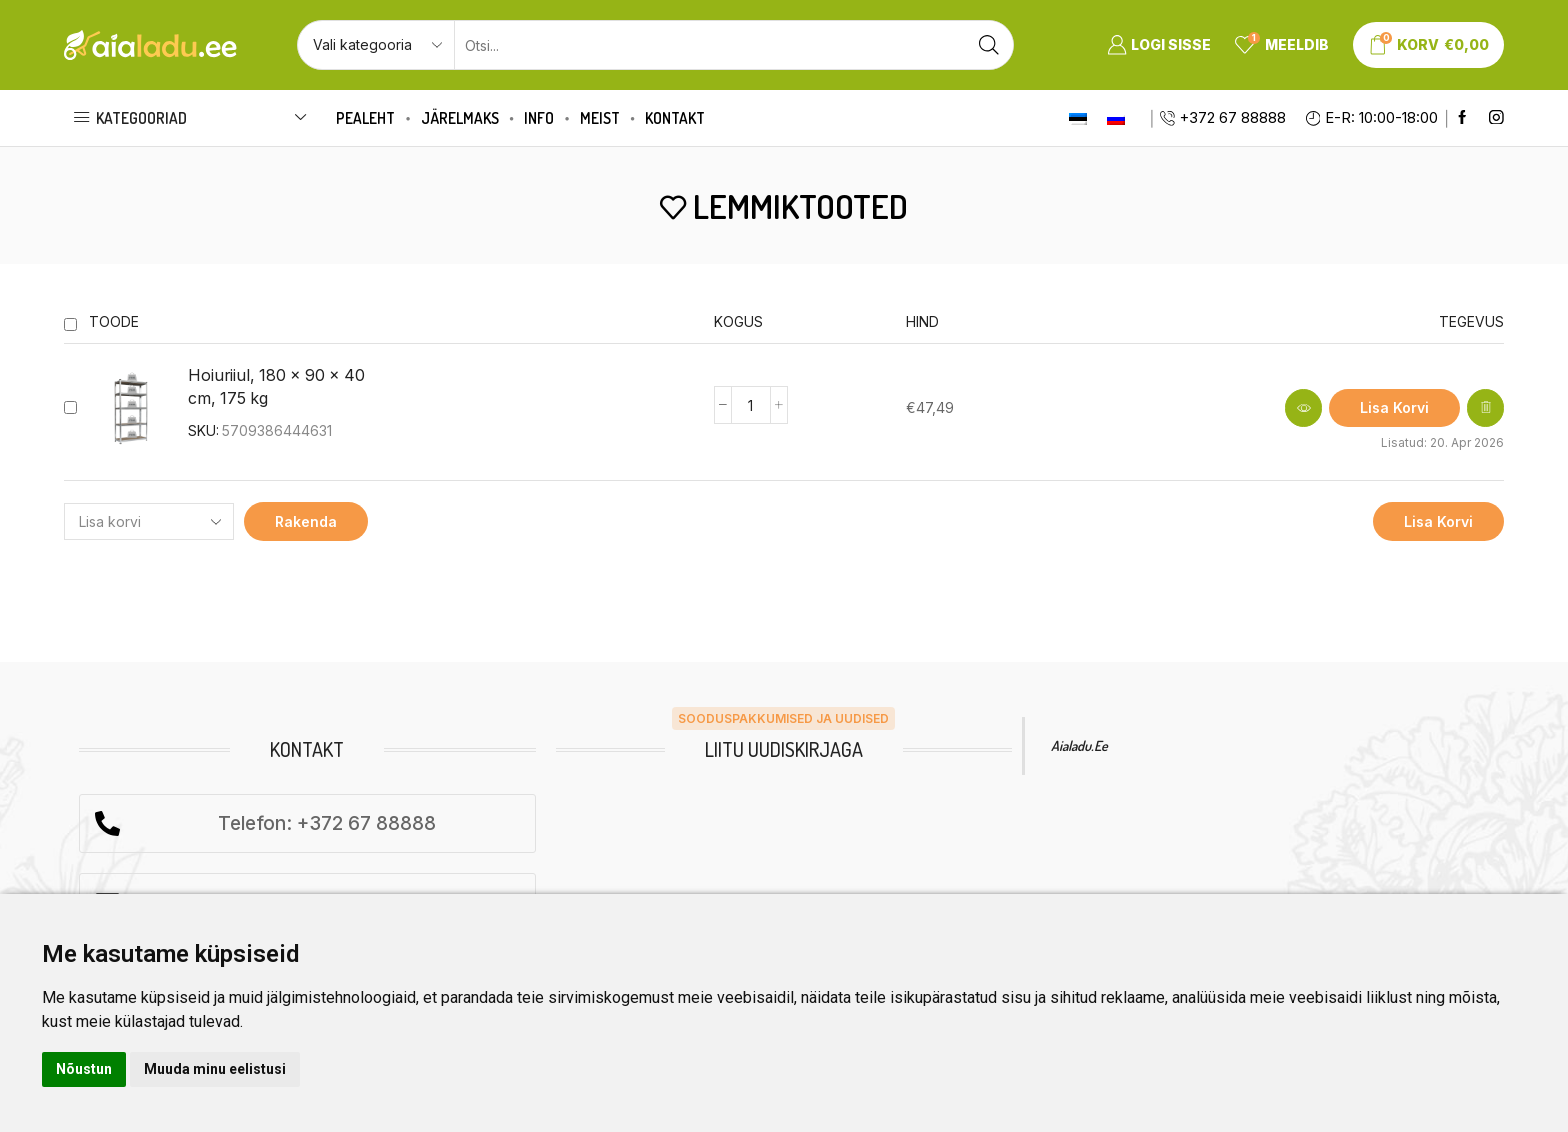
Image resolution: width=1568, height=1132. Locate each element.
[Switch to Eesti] (1078, 118)
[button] (1394, 408)
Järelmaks (460, 118)
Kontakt (675, 118)
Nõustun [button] (84, 1069)
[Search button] (989, 45)
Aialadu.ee (1079, 745)
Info (539, 118)
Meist (600, 118)
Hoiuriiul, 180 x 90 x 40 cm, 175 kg (276, 387)
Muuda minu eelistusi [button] (215, 1069)
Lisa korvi (1438, 521)
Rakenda (306, 521)
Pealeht (365, 118)
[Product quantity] (751, 405)
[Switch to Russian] (1116, 118)
